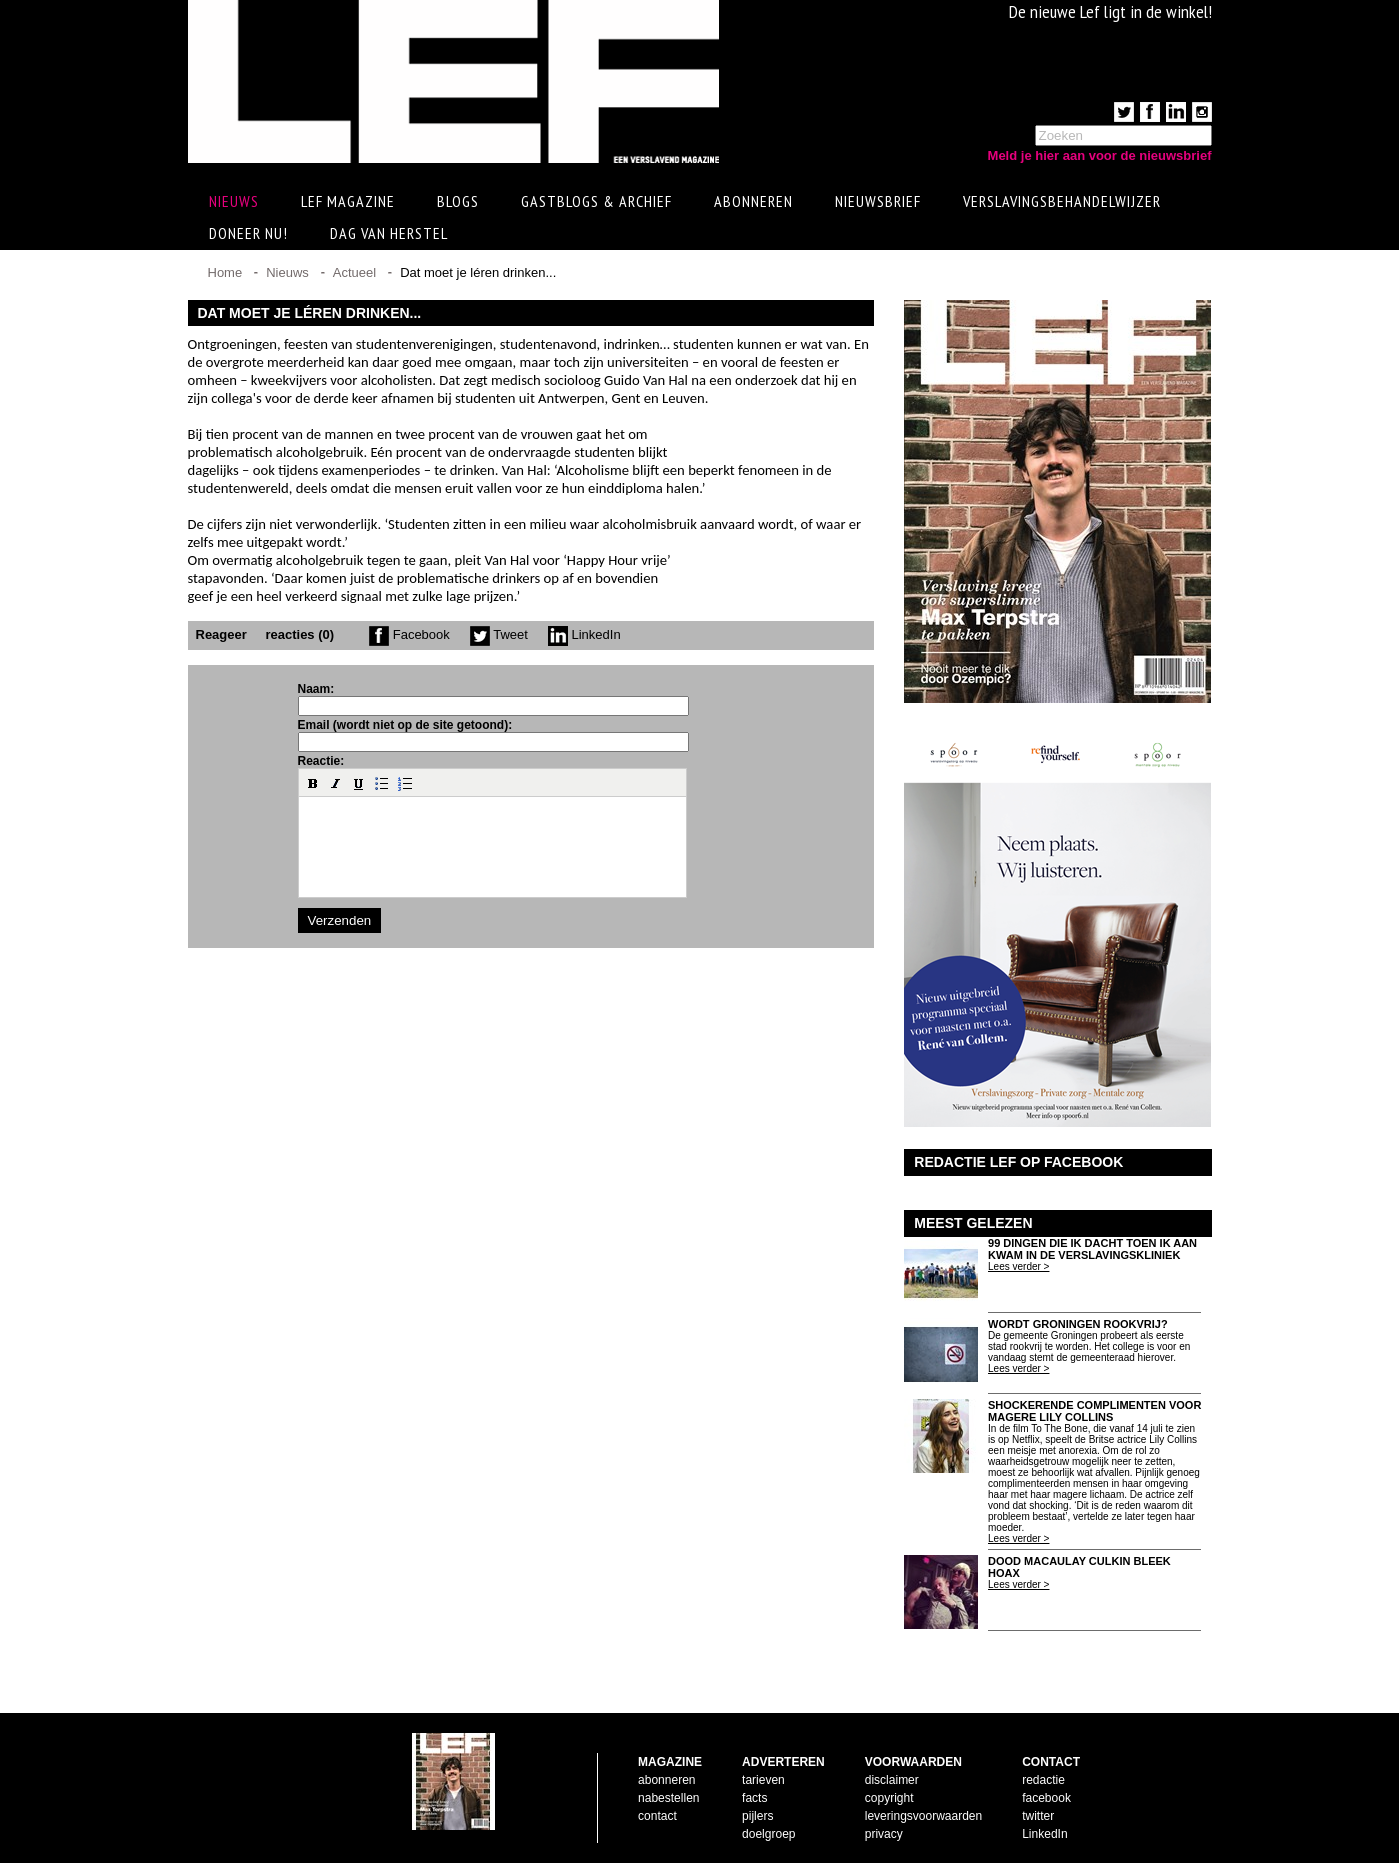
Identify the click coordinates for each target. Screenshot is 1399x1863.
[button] (313, 783)
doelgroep (768, 1834)
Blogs (458, 201)
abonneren (666, 1780)
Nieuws (287, 272)
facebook (1046, 1798)
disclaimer (892, 1780)
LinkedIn (584, 634)
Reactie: (321, 761)
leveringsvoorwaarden (923, 1816)
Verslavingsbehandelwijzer (1062, 201)
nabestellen (668, 1798)
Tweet (499, 634)
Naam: (316, 689)
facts (754, 1798)
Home (225, 272)
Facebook (409, 634)
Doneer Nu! (248, 233)
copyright (889, 1798)
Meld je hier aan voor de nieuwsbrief (1100, 155)
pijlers (757, 1816)
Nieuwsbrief (878, 201)
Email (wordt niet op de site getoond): (405, 725)
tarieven (763, 1780)
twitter (1038, 1816)
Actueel (354, 272)
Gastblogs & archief (596, 201)
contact (657, 1816)
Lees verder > (1018, 1266)
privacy (884, 1834)
